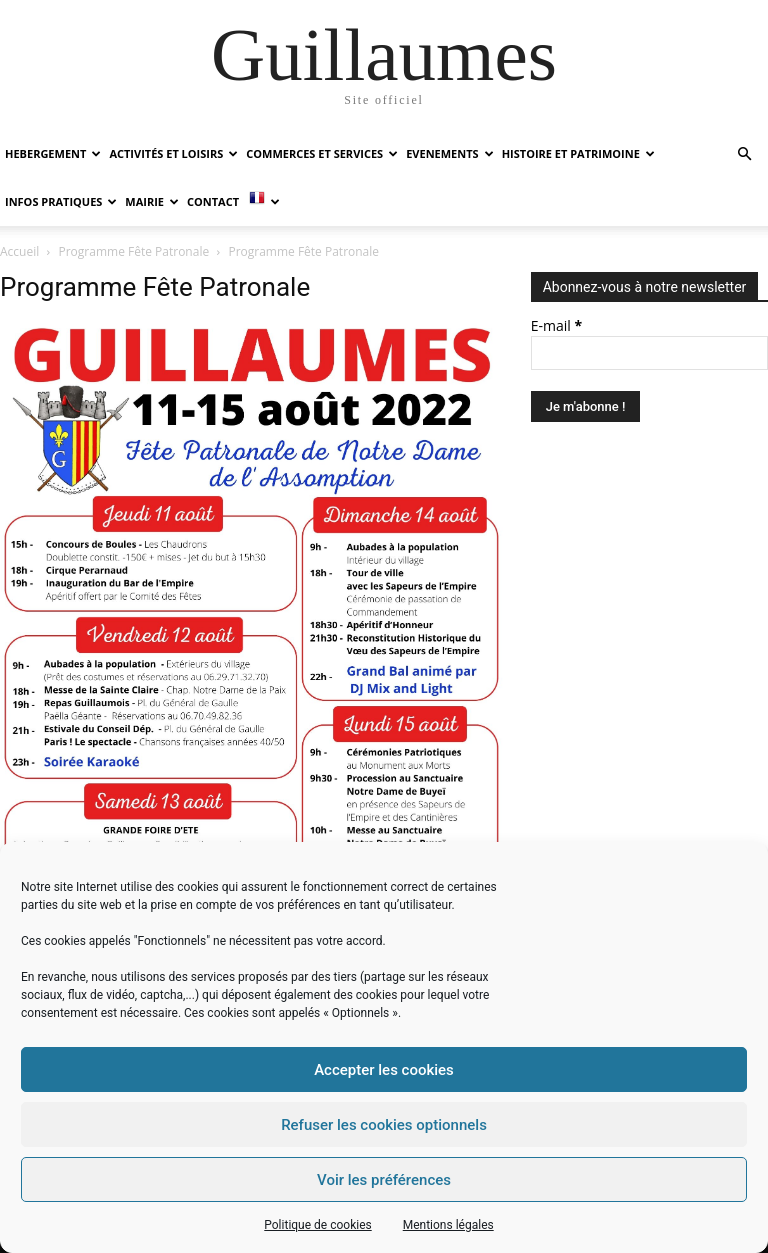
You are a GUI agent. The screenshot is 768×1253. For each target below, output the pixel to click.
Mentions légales (448, 1225)
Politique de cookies (317, 1225)
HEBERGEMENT (53, 153)
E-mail (556, 325)
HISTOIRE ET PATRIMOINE (578, 153)
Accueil (19, 251)
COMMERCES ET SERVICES (322, 153)
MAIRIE (152, 201)
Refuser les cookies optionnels (384, 1125)
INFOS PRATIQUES (61, 201)
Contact (213, 201)
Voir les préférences (384, 1180)
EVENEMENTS (449, 153)
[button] (744, 154)
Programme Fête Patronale (134, 251)
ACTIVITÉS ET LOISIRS (173, 153)
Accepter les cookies (384, 1070)
